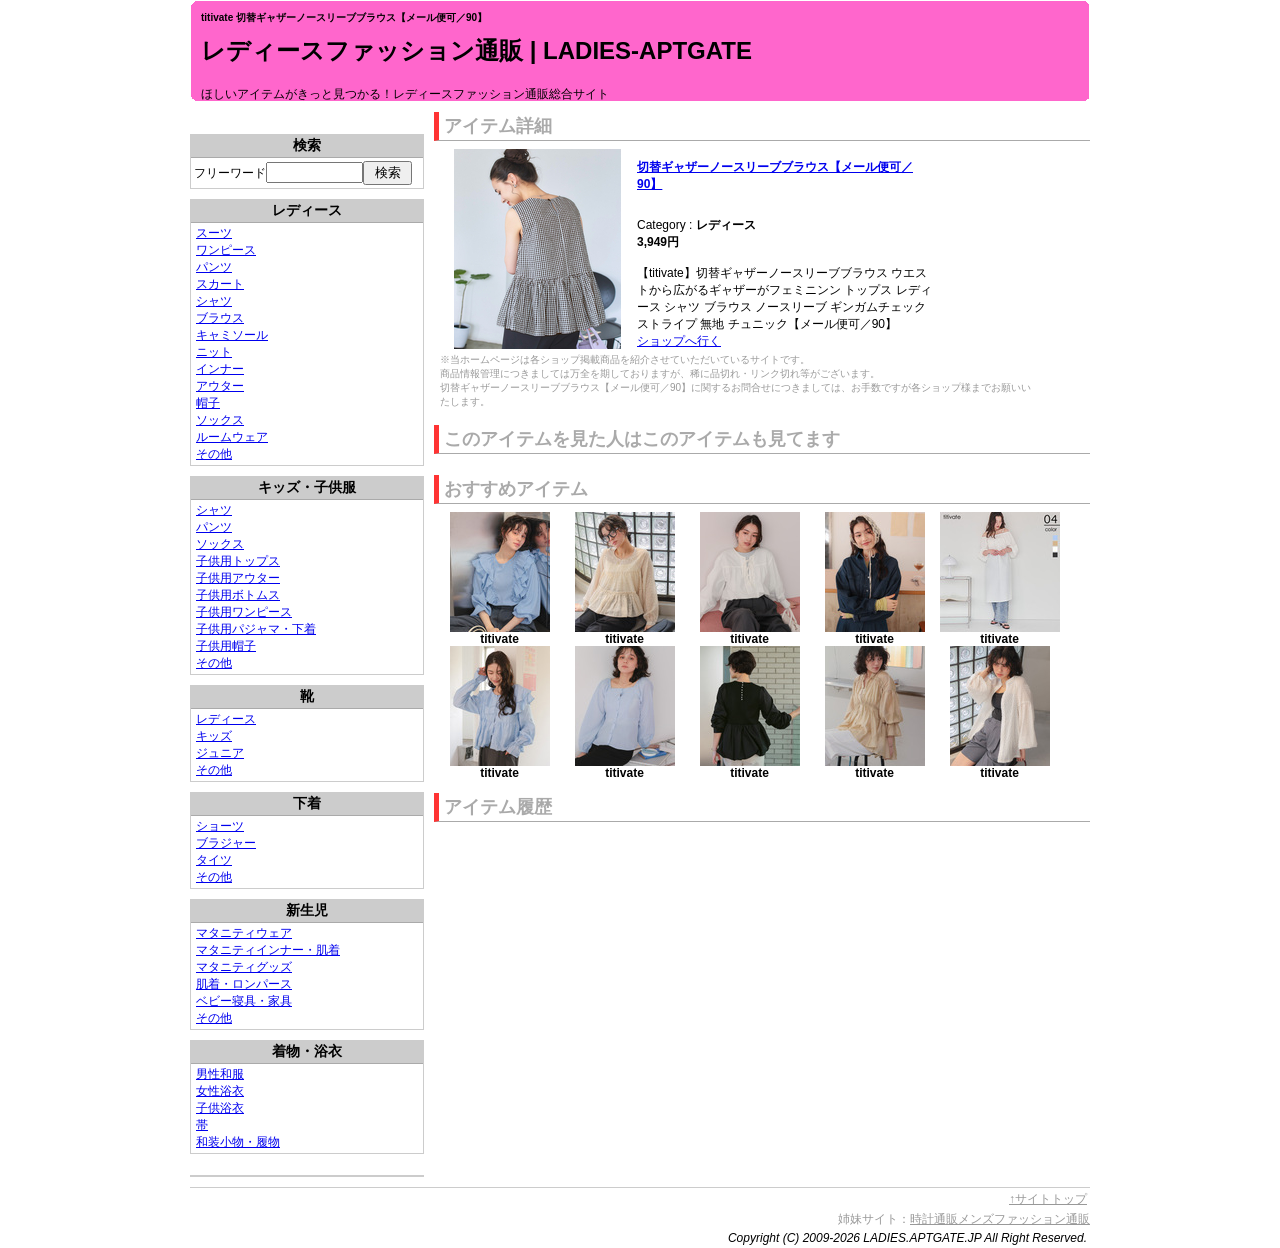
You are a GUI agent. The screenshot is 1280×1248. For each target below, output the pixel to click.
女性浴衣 (220, 1091)
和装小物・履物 (238, 1142)
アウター (220, 386)
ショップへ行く (679, 341)
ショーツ (220, 826)
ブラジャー (226, 843)
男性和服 (220, 1074)
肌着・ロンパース (244, 984)
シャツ (214, 301)
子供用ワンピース (244, 612)
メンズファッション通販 (1024, 1219)
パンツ (214, 267)
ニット (214, 352)
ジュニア (220, 753)
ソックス (220, 420)
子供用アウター (238, 578)
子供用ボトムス (238, 595)
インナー (220, 369)
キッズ (214, 736)
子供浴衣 (220, 1108)
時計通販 (934, 1219)
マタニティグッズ (244, 967)
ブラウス (220, 318)
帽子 (208, 403)
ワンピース (226, 250)
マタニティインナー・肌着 (268, 950)
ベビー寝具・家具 (244, 1001)
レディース (226, 719)
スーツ (214, 233)
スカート (220, 284)
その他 (214, 454)
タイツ (214, 860)
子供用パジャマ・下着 (256, 629)
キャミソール (232, 335)
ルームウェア (232, 437)
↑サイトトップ (1048, 1199)
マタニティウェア (244, 933)
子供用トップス (238, 561)
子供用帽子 (226, 646)
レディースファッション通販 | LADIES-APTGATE (476, 50)
